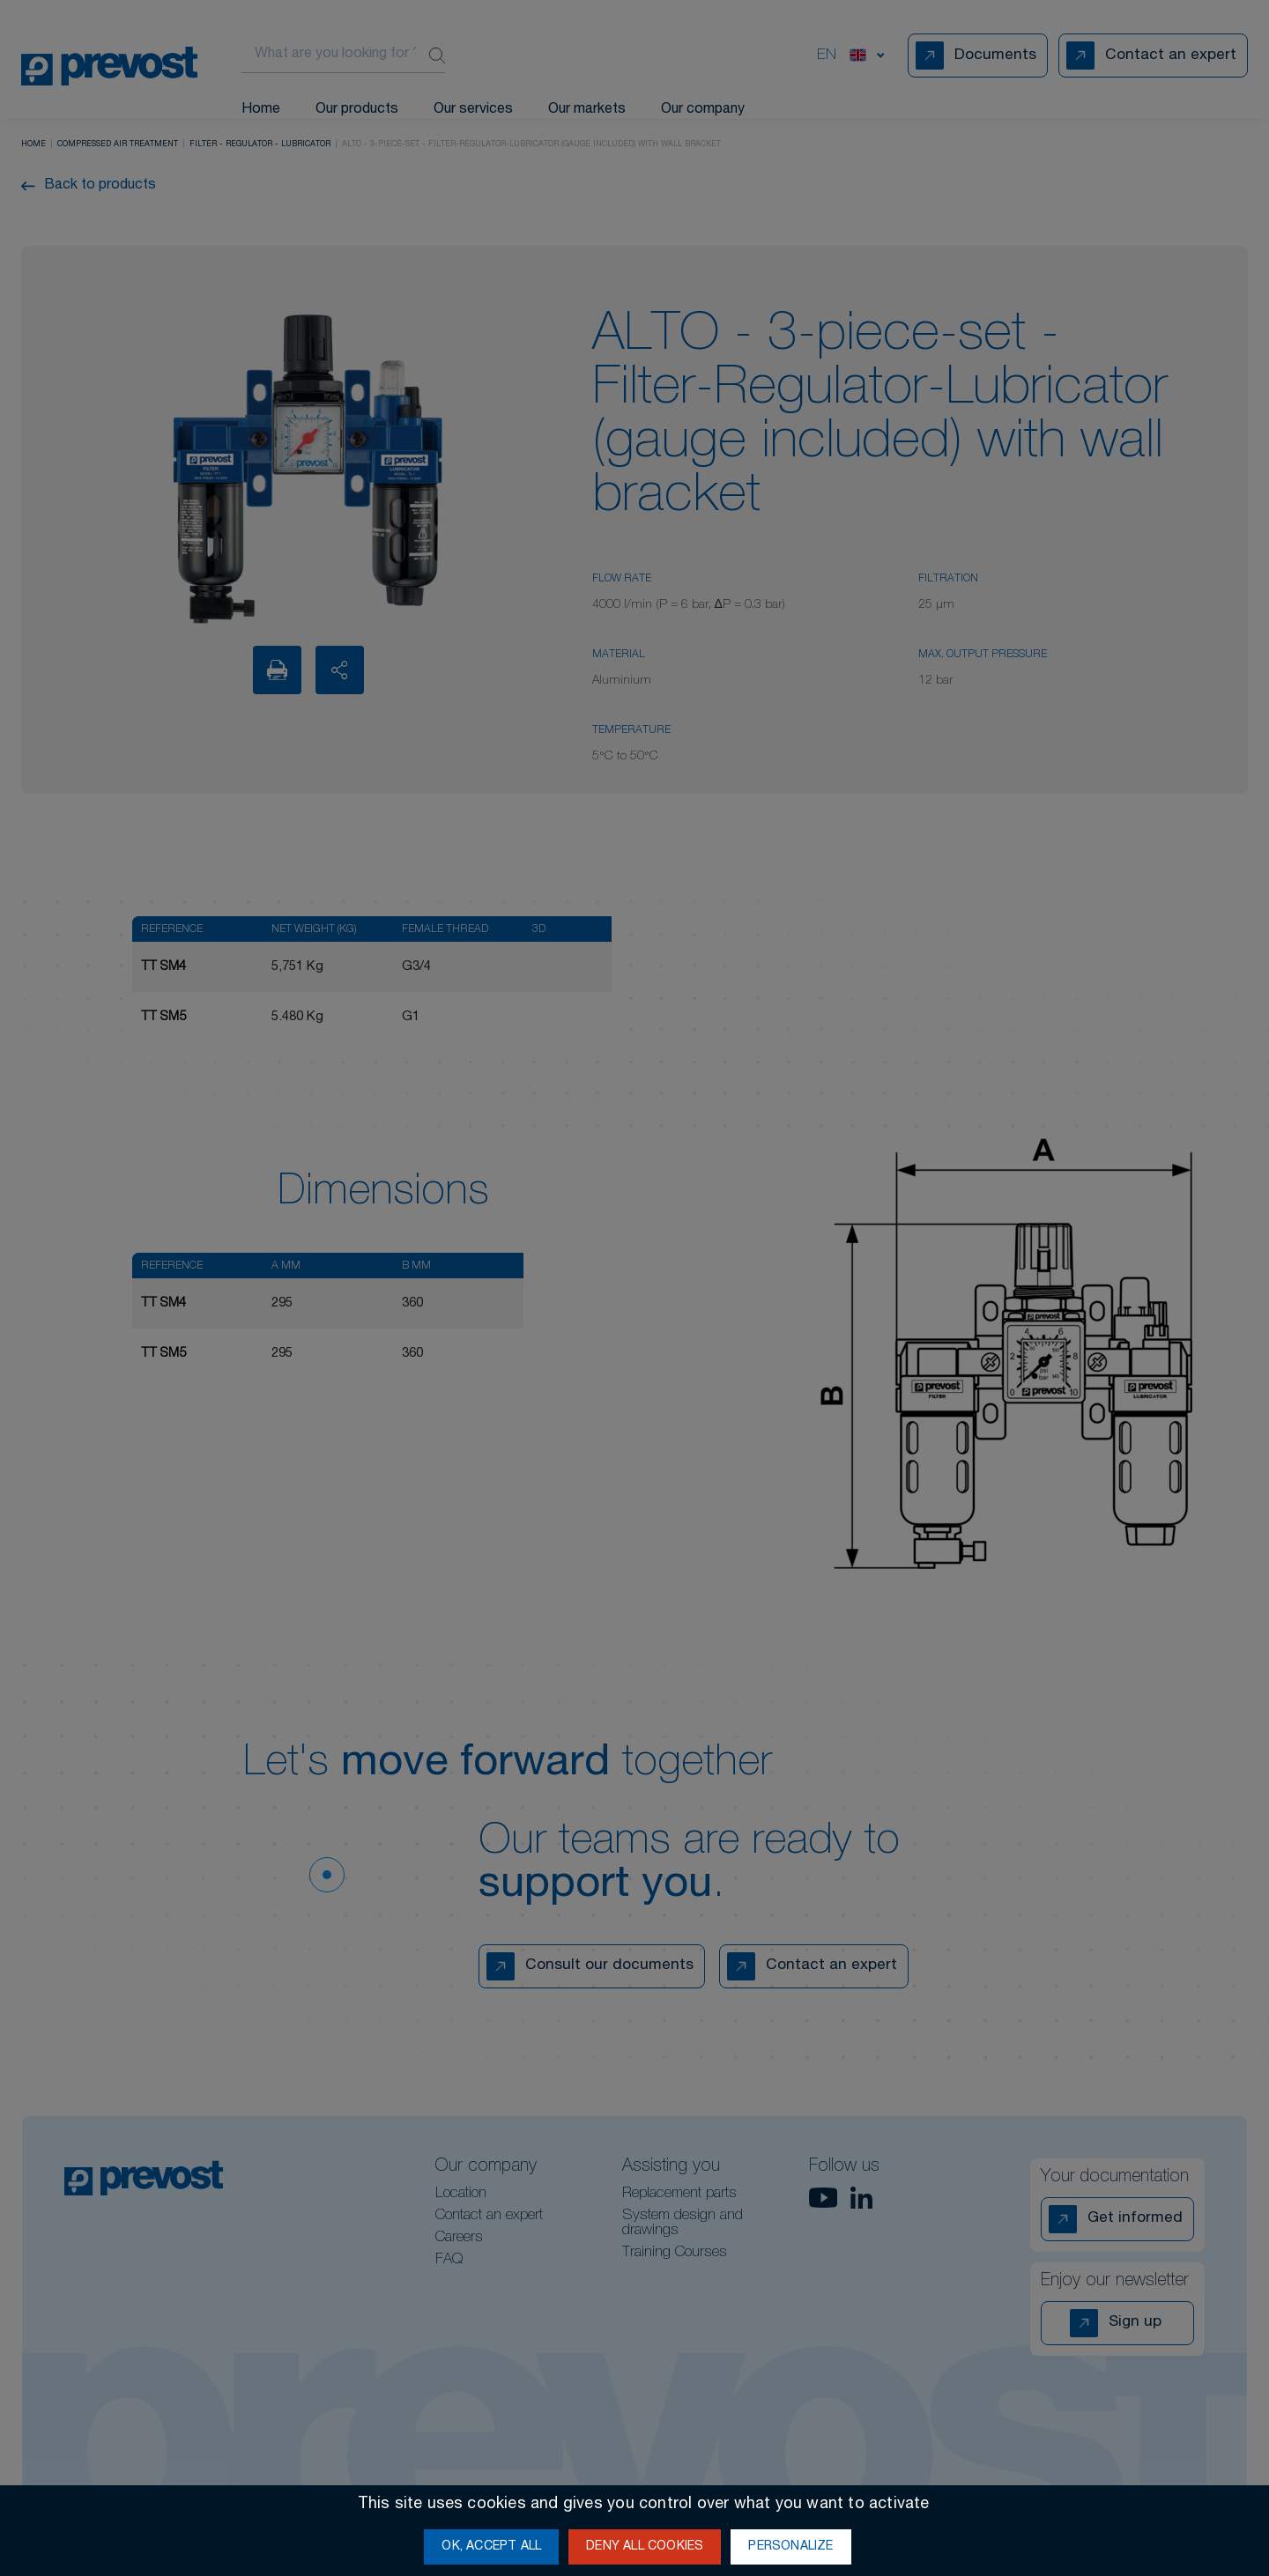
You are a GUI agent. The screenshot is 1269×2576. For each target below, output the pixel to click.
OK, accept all (491, 2547)
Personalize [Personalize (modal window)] (790, 2547)
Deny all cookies (644, 2547)
